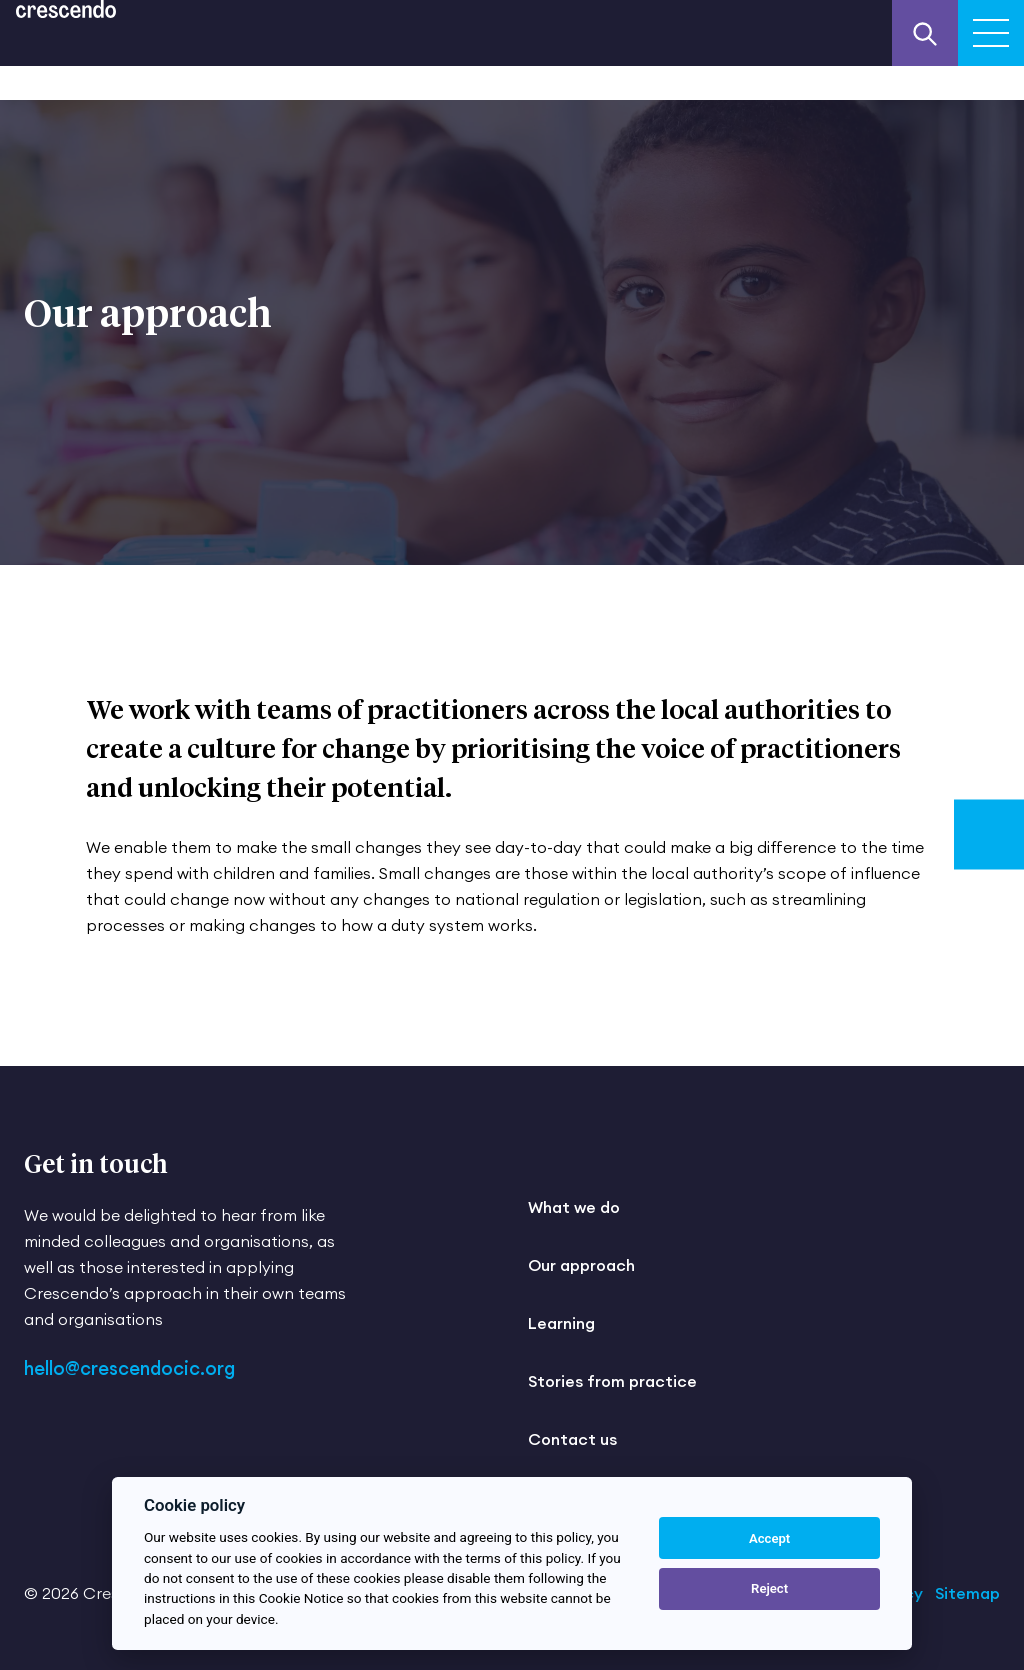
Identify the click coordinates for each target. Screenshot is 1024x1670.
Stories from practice (612, 1381)
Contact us (572, 1439)
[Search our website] (925, 33)
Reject (769, 1588)
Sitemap (967, 1593)
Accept (769, 1538)
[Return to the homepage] (66, 9)
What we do (574, 1207)
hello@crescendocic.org (129, 1368)
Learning (561, 1323)
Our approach (581, 1265)
